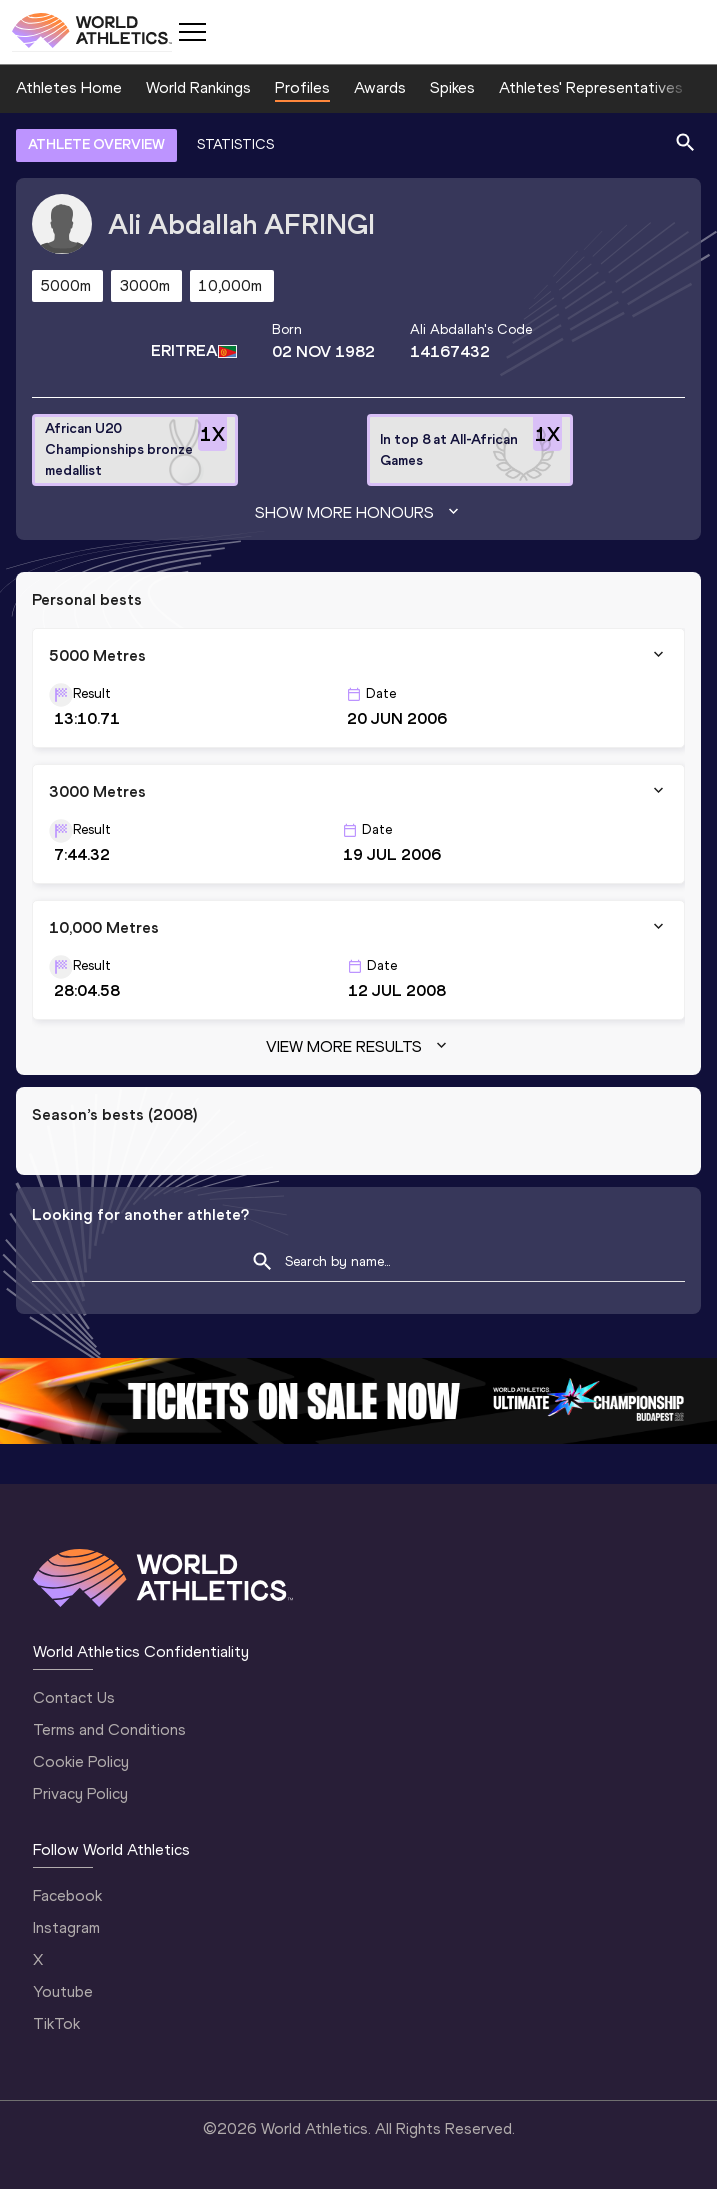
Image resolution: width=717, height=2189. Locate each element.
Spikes (452, 87)
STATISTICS (235, 144)
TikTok (56, 2023)
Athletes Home (69, 87)
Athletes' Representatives (591, 87)
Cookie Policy (81, 1761)
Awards (380, 87)
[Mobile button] (192, 32)
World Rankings (198, 87)
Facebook (67, 1895)
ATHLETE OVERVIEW (96, 144)
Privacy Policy (80, 1793)
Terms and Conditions (109, 1729)
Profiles (302, 87)
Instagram (66, 1927)
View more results (358, 1047)
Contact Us (74, 1697)
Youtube (63, 1991)
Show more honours (359, 513)
